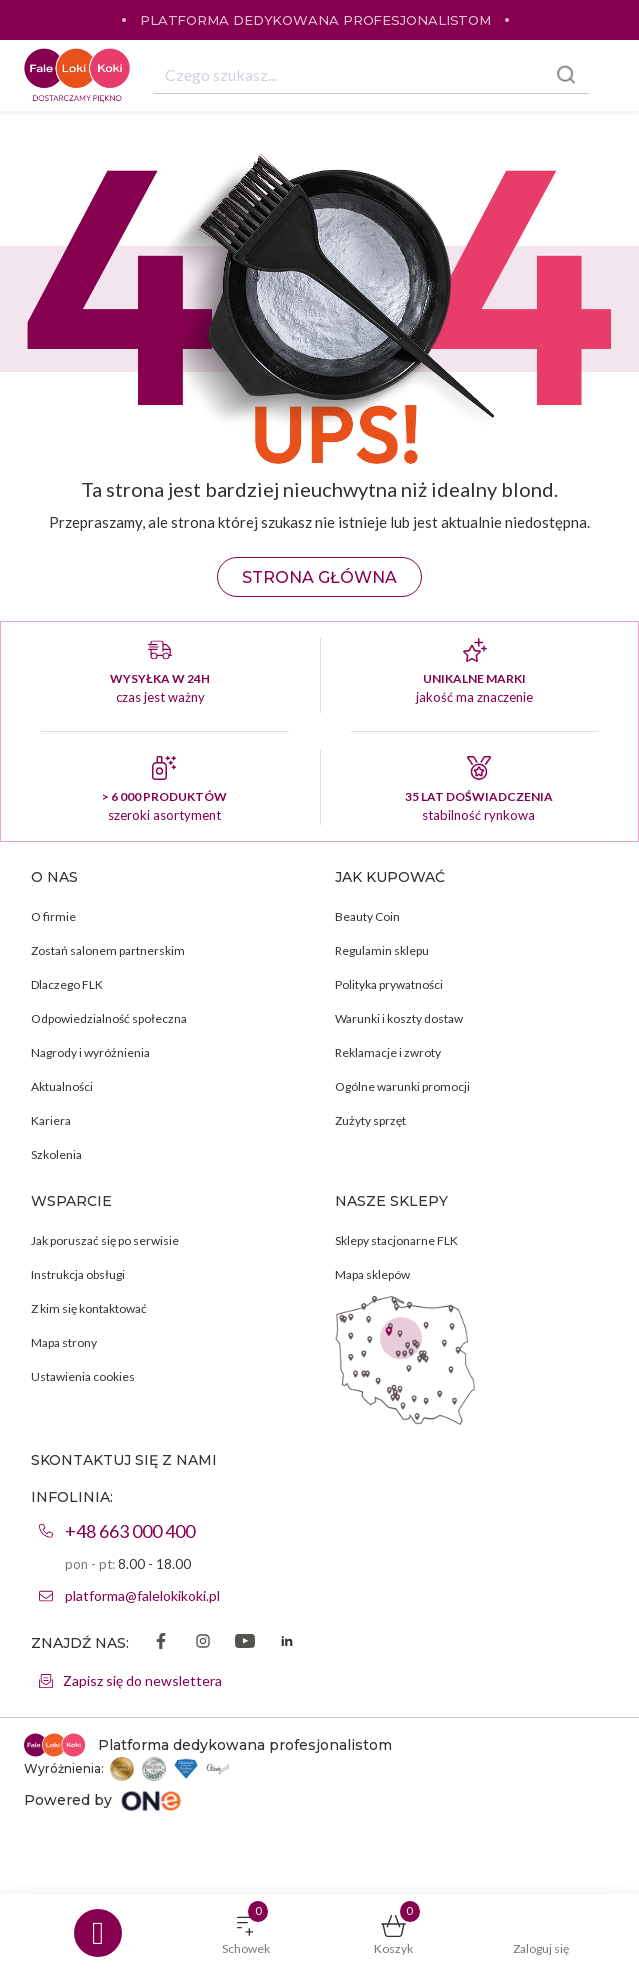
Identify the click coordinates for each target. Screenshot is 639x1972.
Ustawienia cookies (83, 1376)
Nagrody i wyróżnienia (90, 1052)
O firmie (53, 916)
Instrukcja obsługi (78, 1274)
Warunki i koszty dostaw (399, 1018)
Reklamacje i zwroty (388, 1052)
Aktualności (62, 1086)
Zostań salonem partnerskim (108, 950)
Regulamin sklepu (382, 950)
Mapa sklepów (372, 1274)
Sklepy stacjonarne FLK (396, 1240)
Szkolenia (56, 1154)
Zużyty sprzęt (370, 1120)
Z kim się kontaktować (89, 1308)
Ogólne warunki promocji (402, 1086)
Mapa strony (64, 1342)
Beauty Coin (367, 916)
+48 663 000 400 (130, 1531)
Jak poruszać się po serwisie (105, 1240)
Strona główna (319, 577)
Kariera (51, 1120)
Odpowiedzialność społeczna (109, 1018)
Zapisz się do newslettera (142, 1680)
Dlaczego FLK (67, 984)
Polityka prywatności (389, 984)
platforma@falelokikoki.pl (142, 1595)
